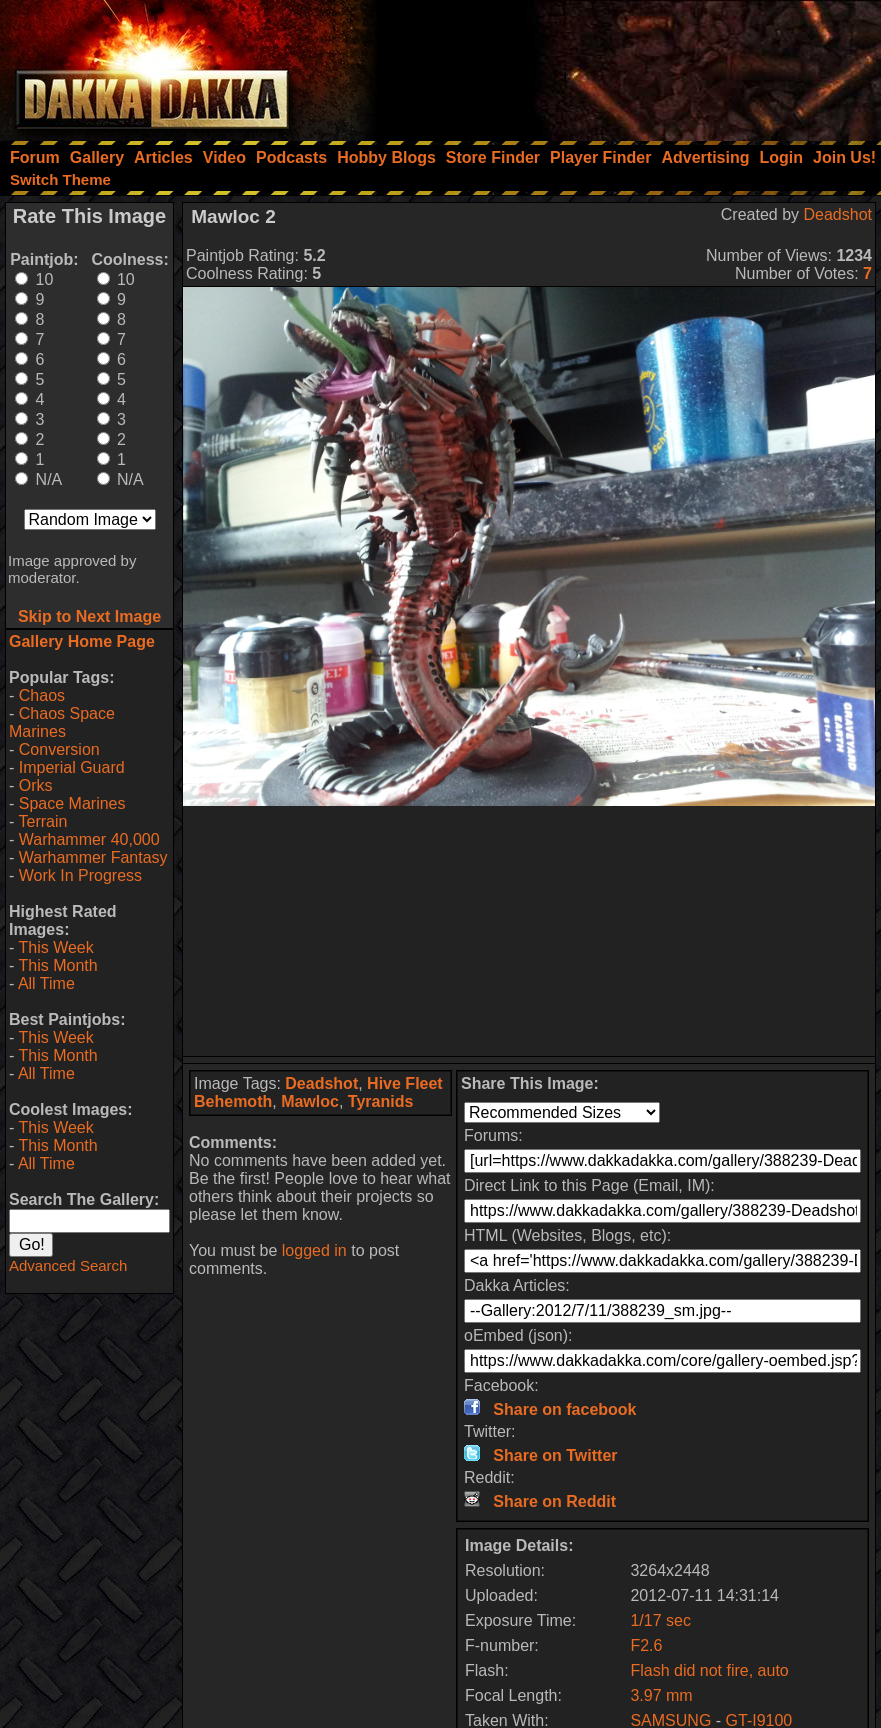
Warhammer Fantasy (93, 857)
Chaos (42, 695)
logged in (314, 1250)
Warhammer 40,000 (89, 839)
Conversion (59, 749)
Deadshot (838, 214)
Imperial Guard (72, 767)
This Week (55, 947)
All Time (46, 983)
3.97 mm (661, 1695)
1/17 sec (660, 1620)
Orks (36, 785)
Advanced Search (68, 1265)
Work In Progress (80, 875)
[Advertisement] (612, 65)
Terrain (42, 821)
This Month (57, 965)
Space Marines (72, 803)
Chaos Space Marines (62, 722)
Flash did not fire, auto (709, 1670)
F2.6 (646, 1645)
